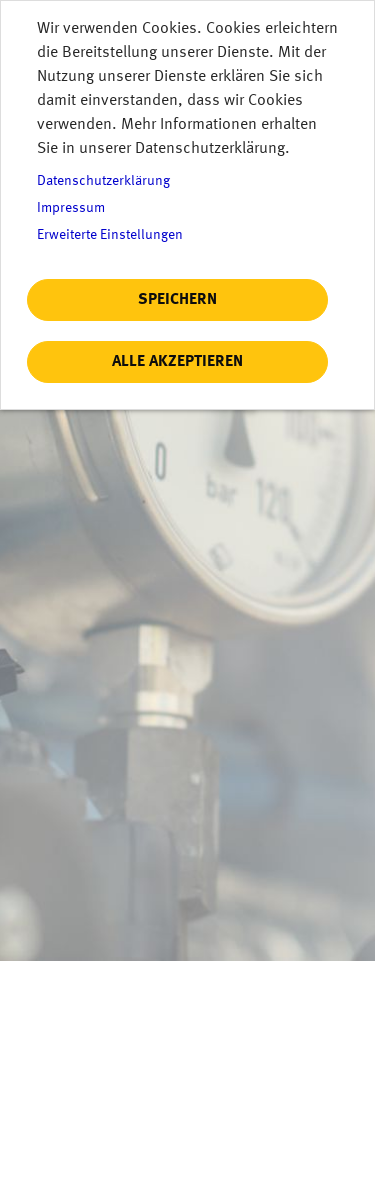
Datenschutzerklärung (103, 181)
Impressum (71, 208)
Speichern (177, 300)
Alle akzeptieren (177, 362)
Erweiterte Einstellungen (110, 235)
